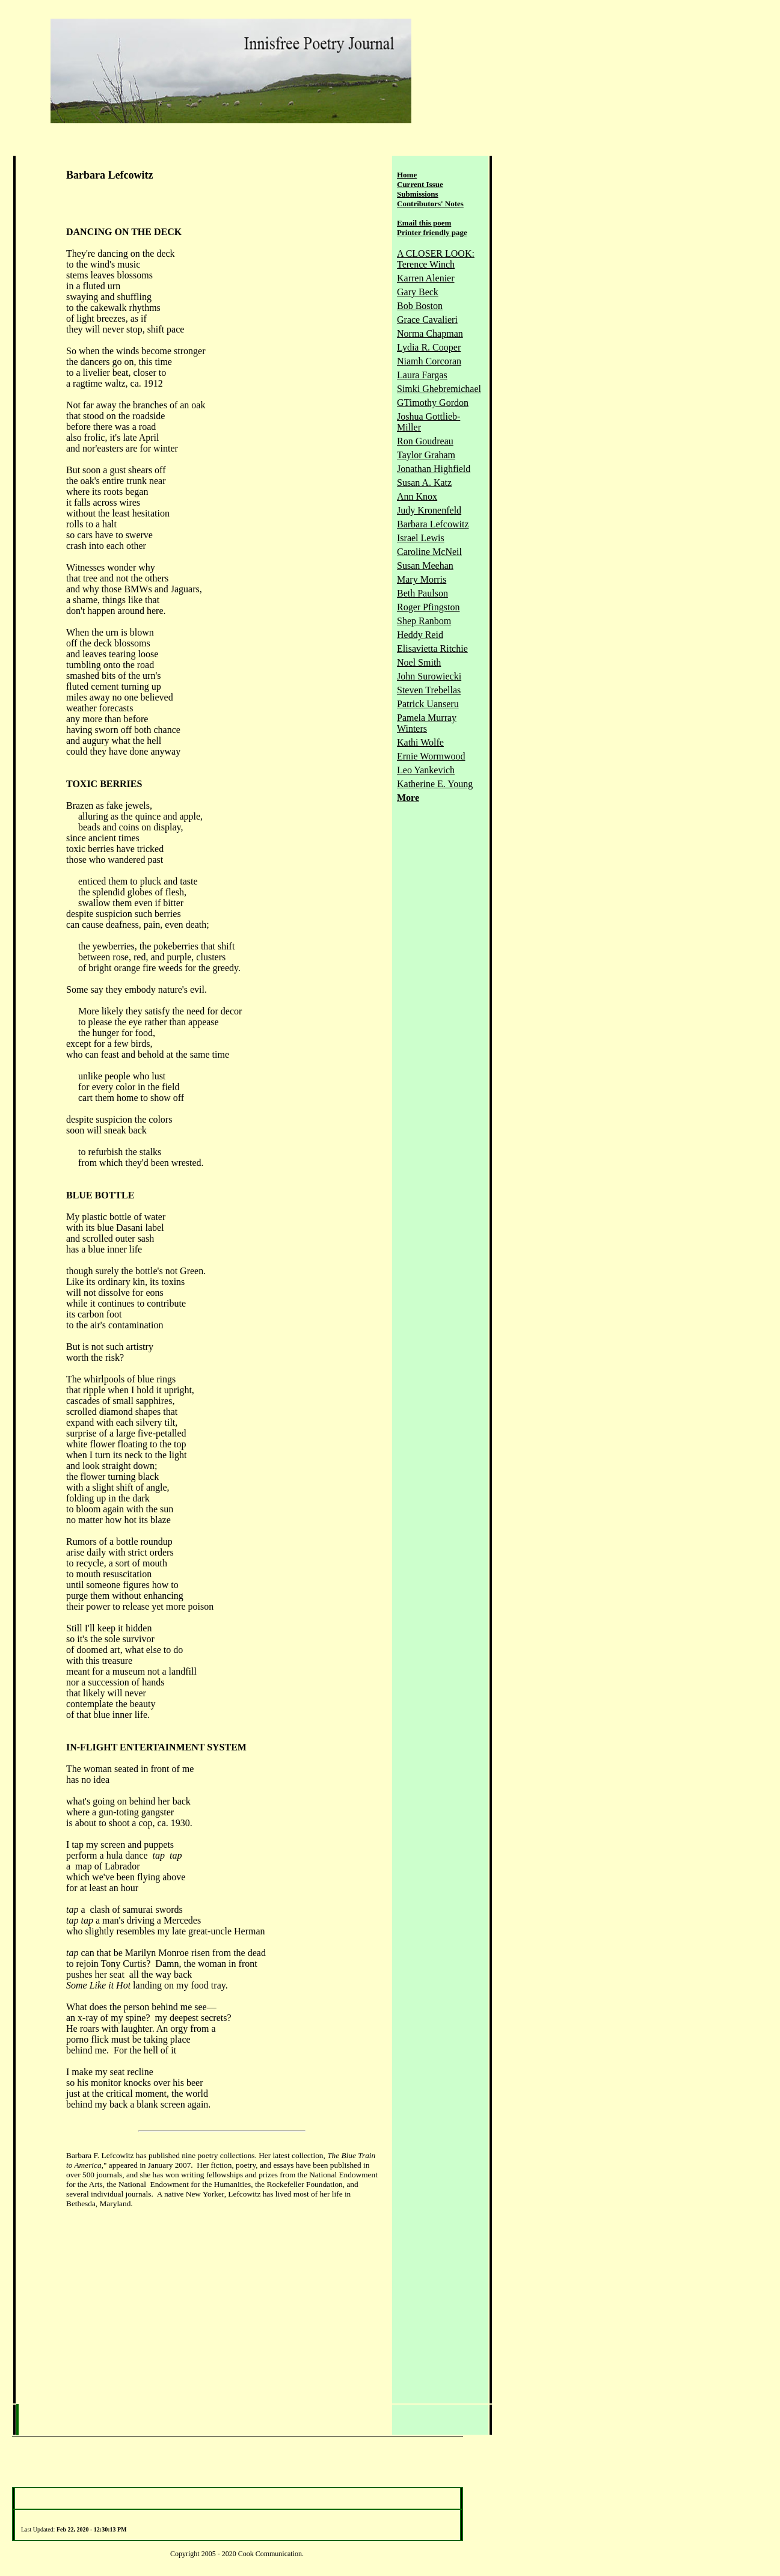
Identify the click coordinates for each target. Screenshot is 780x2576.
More (408, 798)
